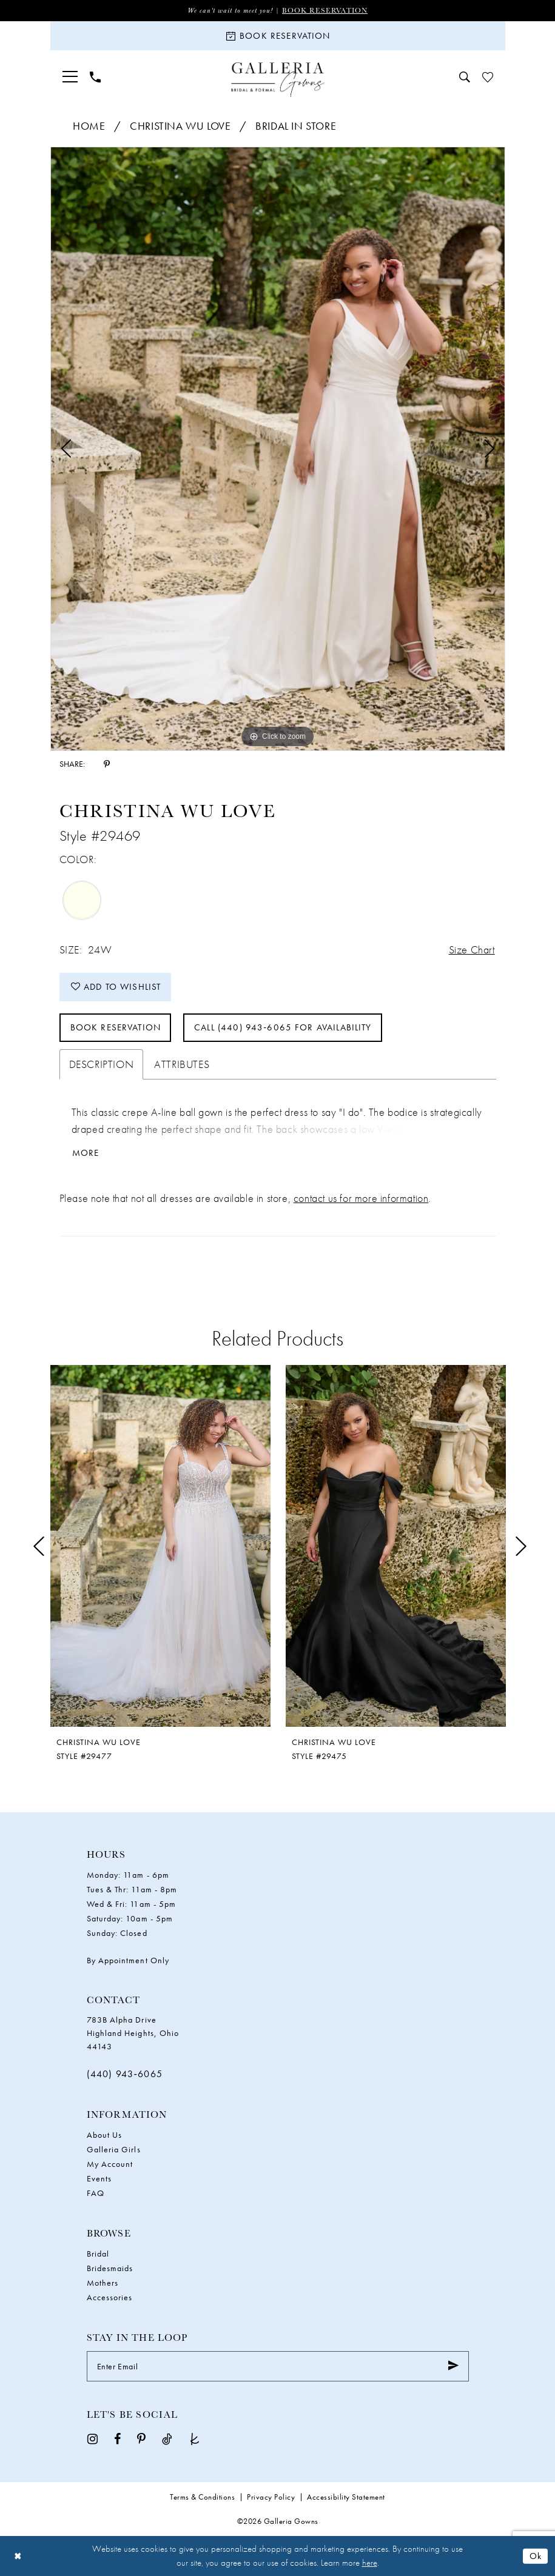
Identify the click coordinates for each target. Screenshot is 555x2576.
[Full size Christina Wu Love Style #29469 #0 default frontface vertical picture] (278, 449)
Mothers (103, 2282)
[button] (70, 76)
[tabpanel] (278, 449)
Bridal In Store (295, 126)
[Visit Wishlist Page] (487, 77)
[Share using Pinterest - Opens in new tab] (106, 763)
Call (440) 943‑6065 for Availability (282, 1027)
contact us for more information (361, 1198)
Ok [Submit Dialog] (536, 2555)
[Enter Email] (278, 2366)
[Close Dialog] (18, 2555)
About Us (105, 2134)
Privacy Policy (271, 2497)
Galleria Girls (114, 2149)
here (369, 2563)
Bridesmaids (110, 2268)
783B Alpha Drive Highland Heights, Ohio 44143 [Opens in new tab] (133, 2033)
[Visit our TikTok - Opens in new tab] (167, 2438)
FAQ (95, 2192)
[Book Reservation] (277, 35)
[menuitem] (70, 76)
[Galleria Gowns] (277, 79)
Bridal (98, 2253)
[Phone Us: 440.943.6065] (95, 77)
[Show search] (464, 77)
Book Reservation (325, 10)
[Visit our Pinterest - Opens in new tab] (141, 2438)
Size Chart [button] (472, 949)
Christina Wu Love (180, 126)
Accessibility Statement (346, 2497)
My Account (110, 2163)
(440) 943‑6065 (125, 2073)
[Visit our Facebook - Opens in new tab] (117, 2438)
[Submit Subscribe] (453, 2366)
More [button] (85, 1153)
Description (101, 1064)
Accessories (110, 2297)
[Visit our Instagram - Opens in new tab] (92, 2438)
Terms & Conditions (202, 2497)
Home (89, 126)
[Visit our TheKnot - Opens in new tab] (194, 2438)
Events (99, 2178)
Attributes (181, 1064)
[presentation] (160, 1546)
